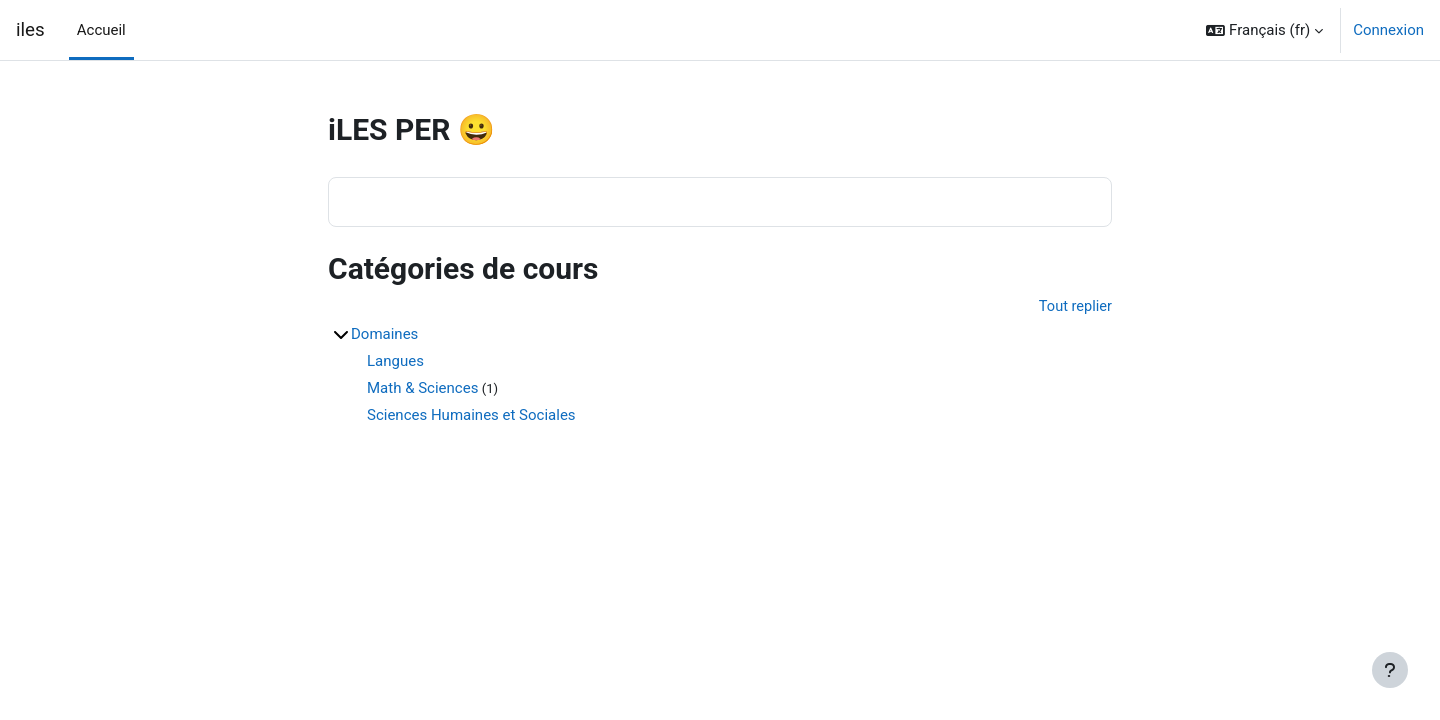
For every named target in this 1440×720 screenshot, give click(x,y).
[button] (1264, 30)
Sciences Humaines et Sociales (471, 416)
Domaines (384, 335)
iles (30, 30)
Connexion (1388, 30)
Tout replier (1074, 307)
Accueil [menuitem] (101, 30)
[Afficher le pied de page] (1390, 670)
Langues (395, 362)
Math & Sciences (422, 389)
